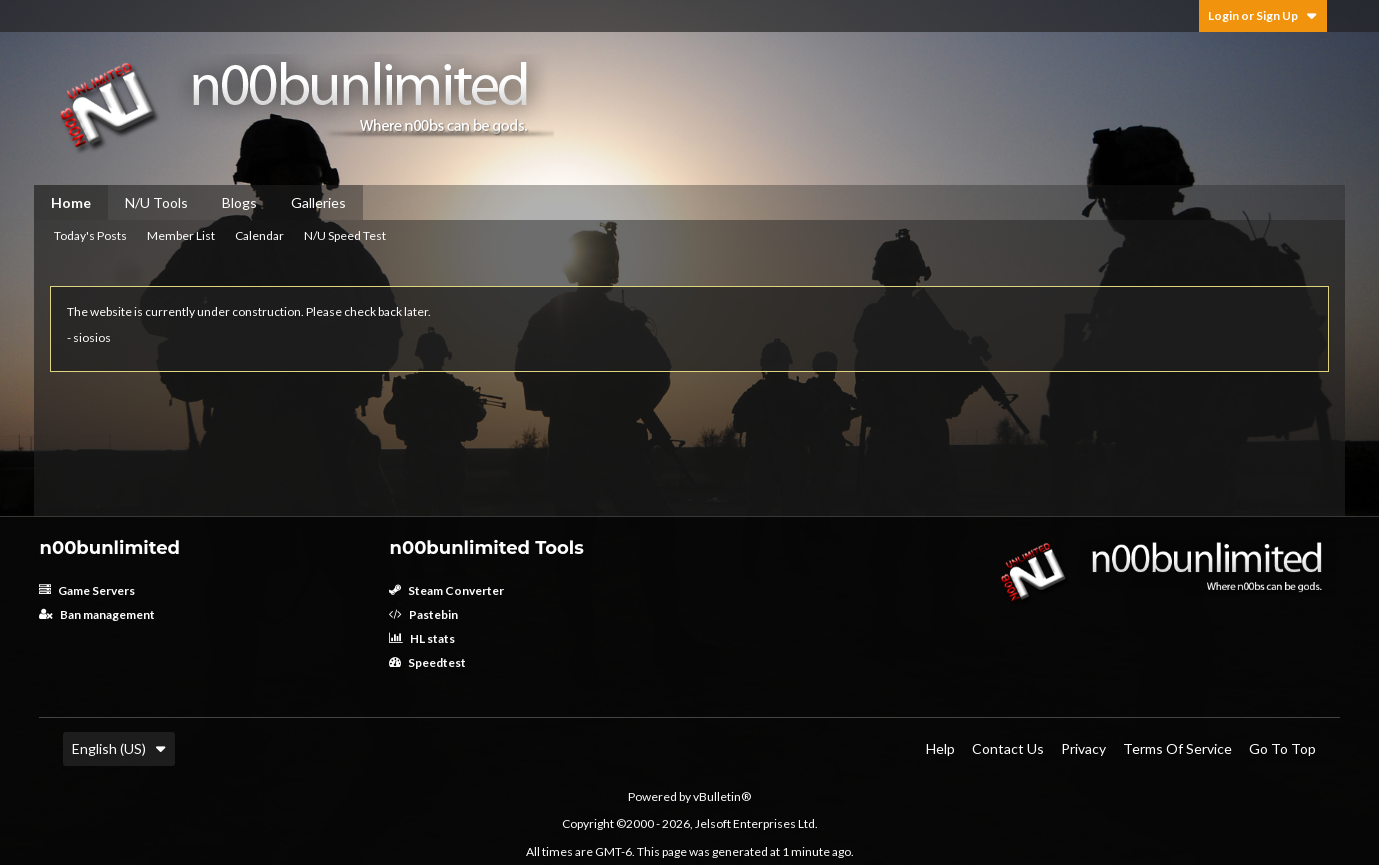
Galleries (318, 202)
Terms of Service (1177, 748)
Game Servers (87, 590)
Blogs (239, 202)
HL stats (422, 638)
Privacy (1083, 748)
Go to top (1282, 748)
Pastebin (423, 614)
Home (71, 202)
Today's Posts (90, 235)
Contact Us (1008, 748)
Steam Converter (446, 590)
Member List (181, 235)
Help (940, 748)
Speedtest (427, 662)
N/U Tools (156, 202)
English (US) (119, 748)
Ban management (97, 614)
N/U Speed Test (345, 235)
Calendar (259, 235)
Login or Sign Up (1263, 15)
